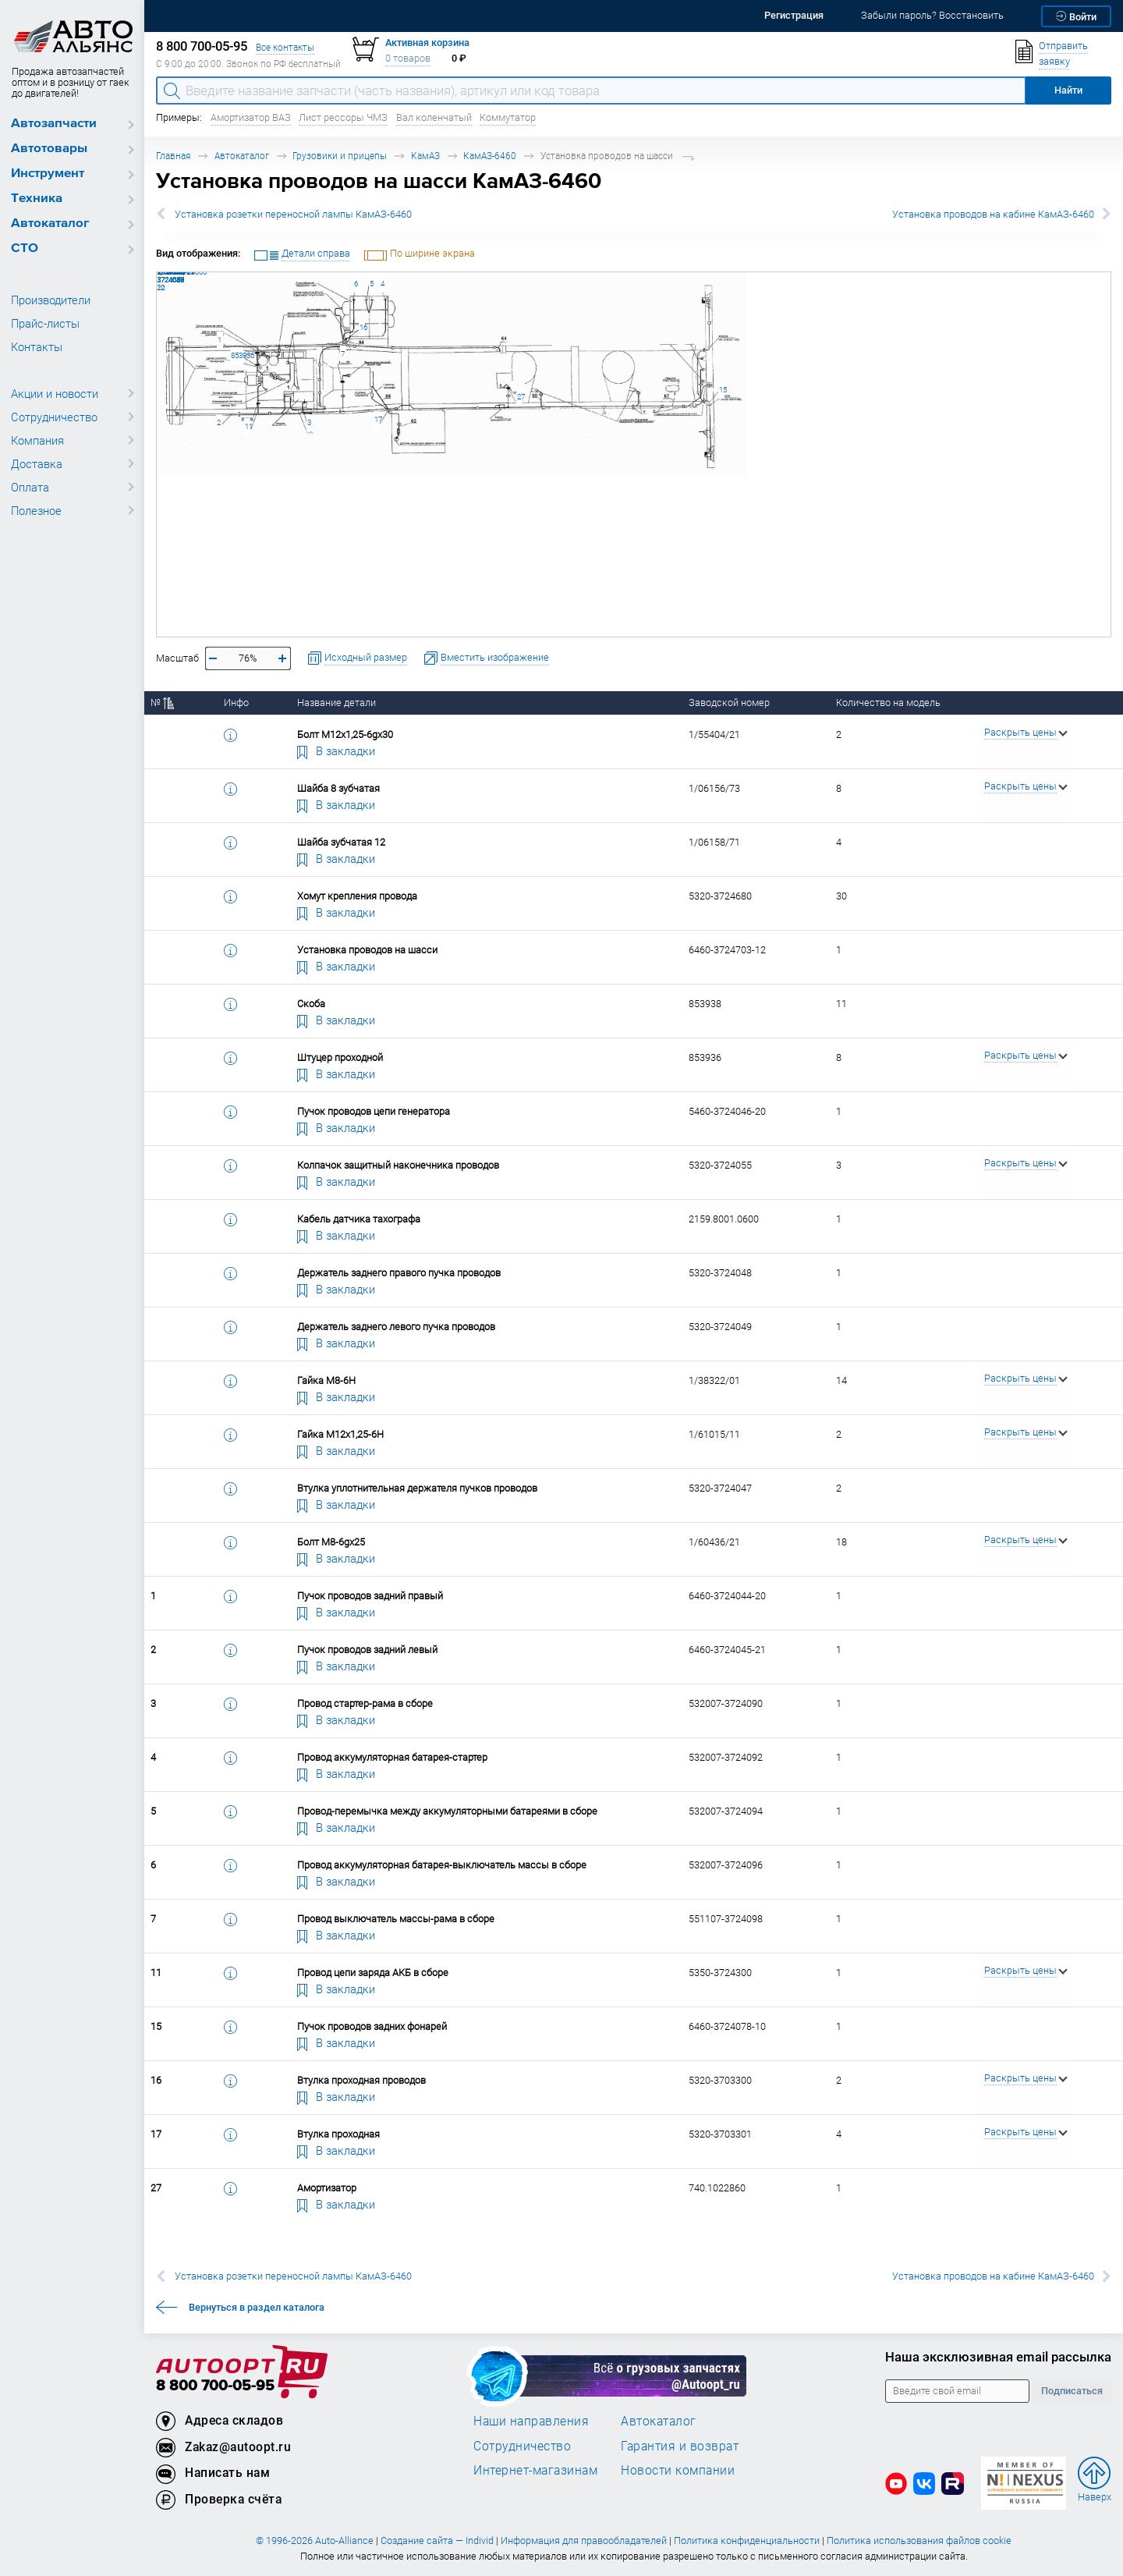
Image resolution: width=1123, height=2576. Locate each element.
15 (721, 390)
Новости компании (678, 2469)
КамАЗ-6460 (489, 155)
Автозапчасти (54, 123)
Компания (37, 440)
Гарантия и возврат (680, 2445)
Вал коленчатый (434, 117)
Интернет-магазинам (535, 2469)
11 (247, 426)
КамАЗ (425, 155)
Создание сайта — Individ (437, 2540)
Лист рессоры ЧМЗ (343, 117)
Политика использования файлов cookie (919, 2540)
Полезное (36, 510)
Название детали (336, 702)
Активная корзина (427, 42)
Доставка (36, 463)
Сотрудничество (54, 416)
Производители (50, 299)
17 (377, 419)
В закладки (336, 750)
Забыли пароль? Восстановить (932, 15)
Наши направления (531, 2420)
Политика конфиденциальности (747, 2540)
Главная (173, 155)
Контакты (36, 346)
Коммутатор (508, 117)
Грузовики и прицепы (339, 155)
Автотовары (49, 148)
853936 (237, 355)
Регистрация (794, 15)
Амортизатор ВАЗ (251, 117)
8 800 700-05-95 (215, 2386)
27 (520, 397)
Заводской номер (729, 702)
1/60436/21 (157, 272)
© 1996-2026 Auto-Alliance (315, 2540)
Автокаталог (50, 223)
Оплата (30, 487)
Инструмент (47, 173)
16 (362, 327)
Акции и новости (54, 393)
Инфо (236, 702)
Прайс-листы (45, 323)
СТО (24, 248)
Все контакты (285, 47)
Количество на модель (888, 702)
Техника (36, 198)
